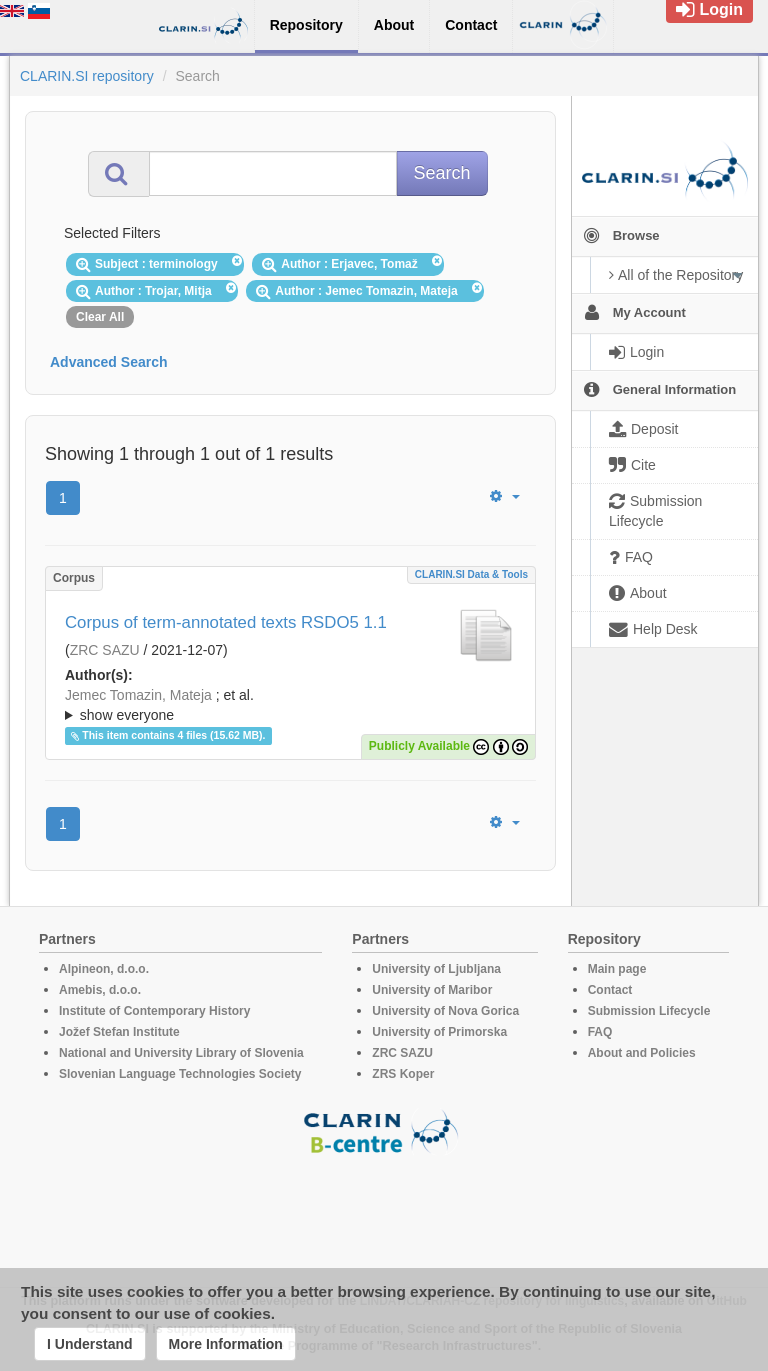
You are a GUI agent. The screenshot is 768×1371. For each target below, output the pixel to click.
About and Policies (642, 1053)
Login (709, 9)
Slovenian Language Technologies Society (180, 1074)
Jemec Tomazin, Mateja (138, 695)
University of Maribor (432, 990)
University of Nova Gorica (445, 1011)
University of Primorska (439, 1032)
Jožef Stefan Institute (119, 1032)
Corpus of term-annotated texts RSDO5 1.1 (226, 622)
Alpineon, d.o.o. (104, 969)
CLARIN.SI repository (87, 76)
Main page (617, 969)
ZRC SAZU (105, 650)
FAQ (600, 1032)
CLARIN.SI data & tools (471, 574)
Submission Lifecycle (649, 1011)
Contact (610, 990)
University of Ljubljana (436, 969)
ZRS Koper (403, 1074)
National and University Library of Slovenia (181, 1053)
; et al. (290, 706)
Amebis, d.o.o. (100, 990)
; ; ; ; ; (290, 705)
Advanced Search (109, 362)
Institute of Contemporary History (154, 1011)
